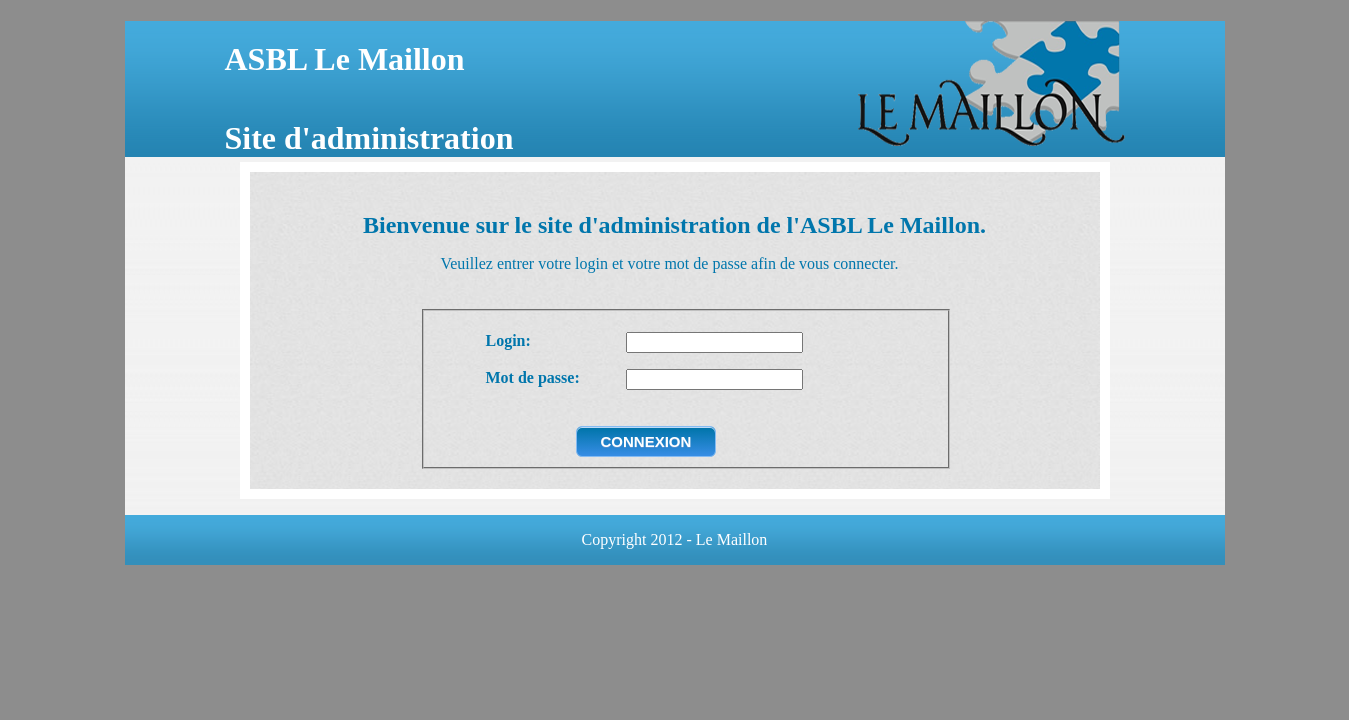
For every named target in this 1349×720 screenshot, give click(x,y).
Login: (508, 340)
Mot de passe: (533, 377)
